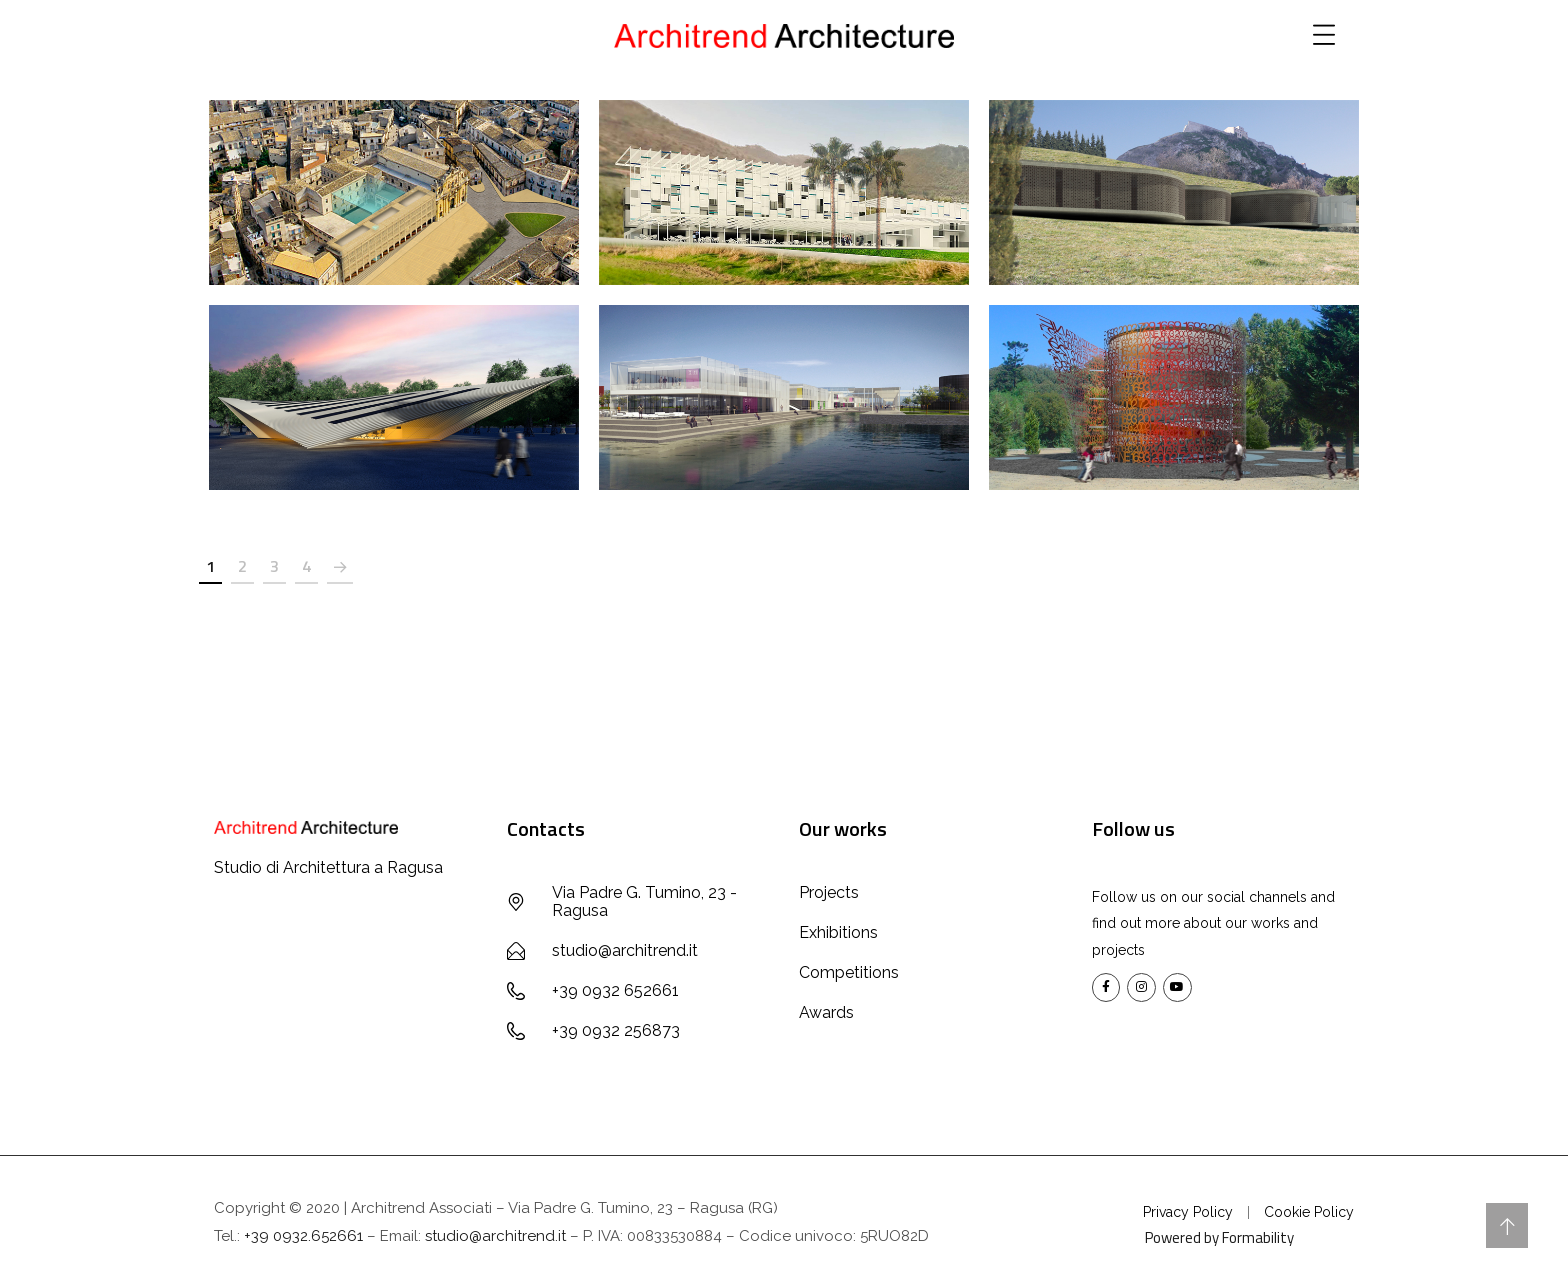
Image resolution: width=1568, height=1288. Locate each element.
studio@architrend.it (495, 1236)
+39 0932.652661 (303, 1236)
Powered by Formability (1219, 1237)
